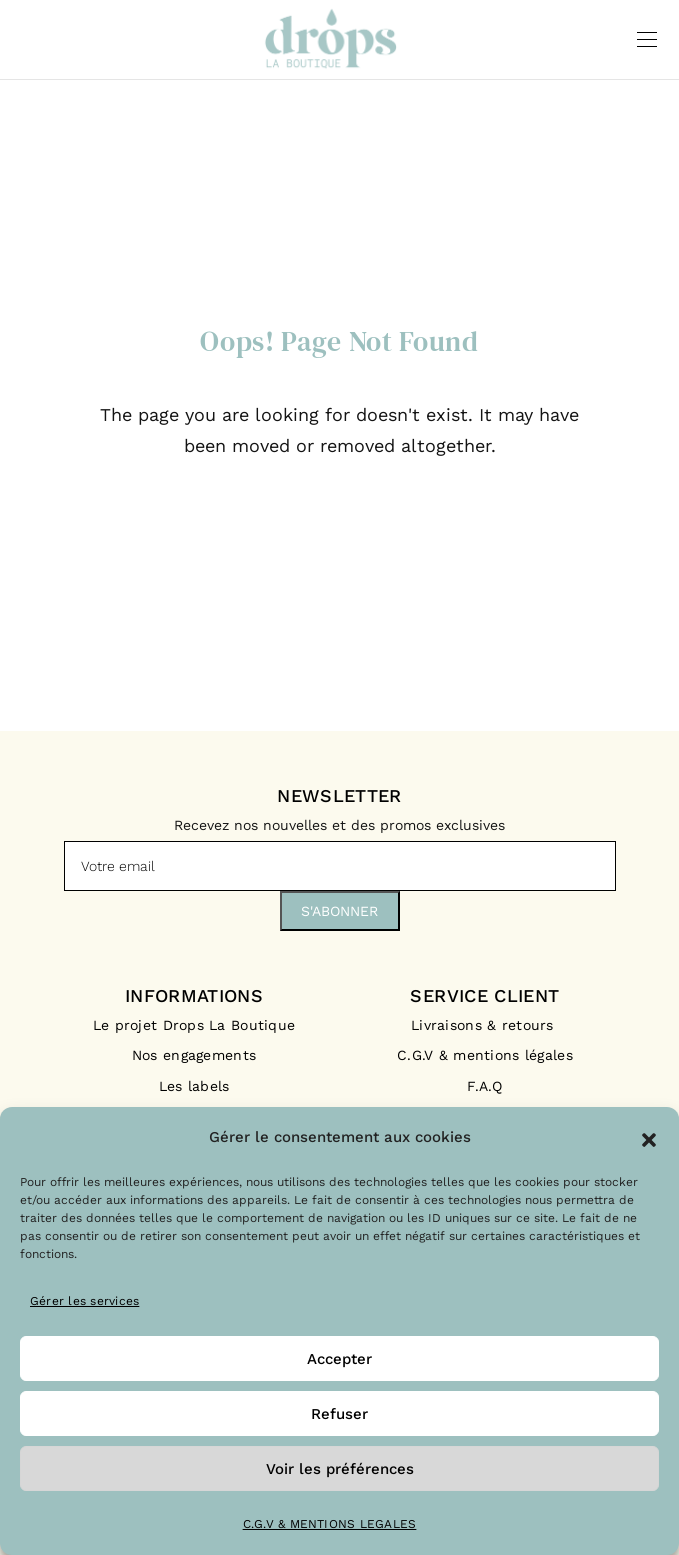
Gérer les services (84, 1301)
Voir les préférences (340, 1469)
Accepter (339, 1359)
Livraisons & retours (485, 1025)
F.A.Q (484, 1086)
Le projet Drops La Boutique (194, 1025)
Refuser (339, 1414)
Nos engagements (194, 1055)
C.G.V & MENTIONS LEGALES (330, 1524)
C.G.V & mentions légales (485, 1055)
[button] (649, 1138)
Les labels (194, 1086)
